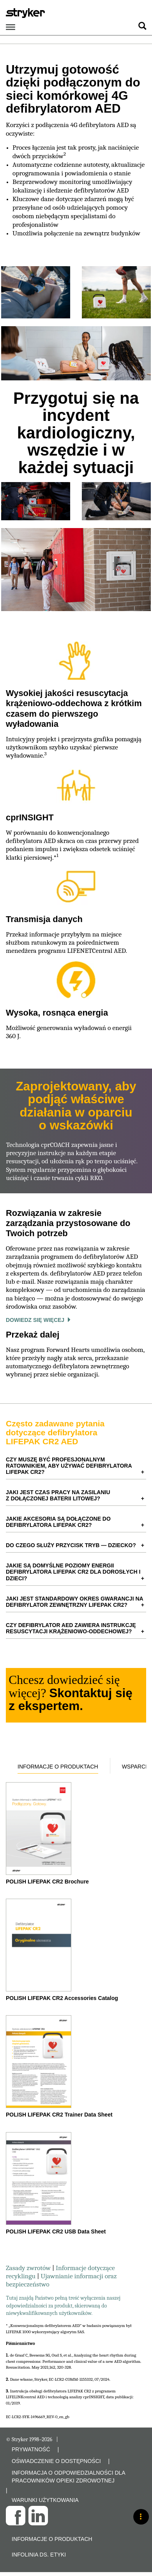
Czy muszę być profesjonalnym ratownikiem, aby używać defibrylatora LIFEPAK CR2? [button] (69, 1465)
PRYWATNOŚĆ (31, 2449)
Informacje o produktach (58, 1766)
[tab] (76, 1465)
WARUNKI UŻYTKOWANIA (45, 2500)
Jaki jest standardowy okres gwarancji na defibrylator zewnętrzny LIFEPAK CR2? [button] (74, 1601)
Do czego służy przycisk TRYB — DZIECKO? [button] (71, 1545)
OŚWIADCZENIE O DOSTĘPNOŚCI (56, 2461)
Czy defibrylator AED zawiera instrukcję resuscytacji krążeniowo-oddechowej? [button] (71, 1628)
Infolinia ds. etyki (39, 2554)
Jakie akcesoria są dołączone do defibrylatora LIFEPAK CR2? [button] (58, 1522)
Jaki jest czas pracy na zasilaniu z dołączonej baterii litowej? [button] (58, 1495)
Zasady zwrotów (29, 2268)
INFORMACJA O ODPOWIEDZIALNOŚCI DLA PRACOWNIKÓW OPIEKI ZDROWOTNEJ (68, 2477)
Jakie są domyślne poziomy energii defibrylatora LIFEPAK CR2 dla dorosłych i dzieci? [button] (73, 1571)
